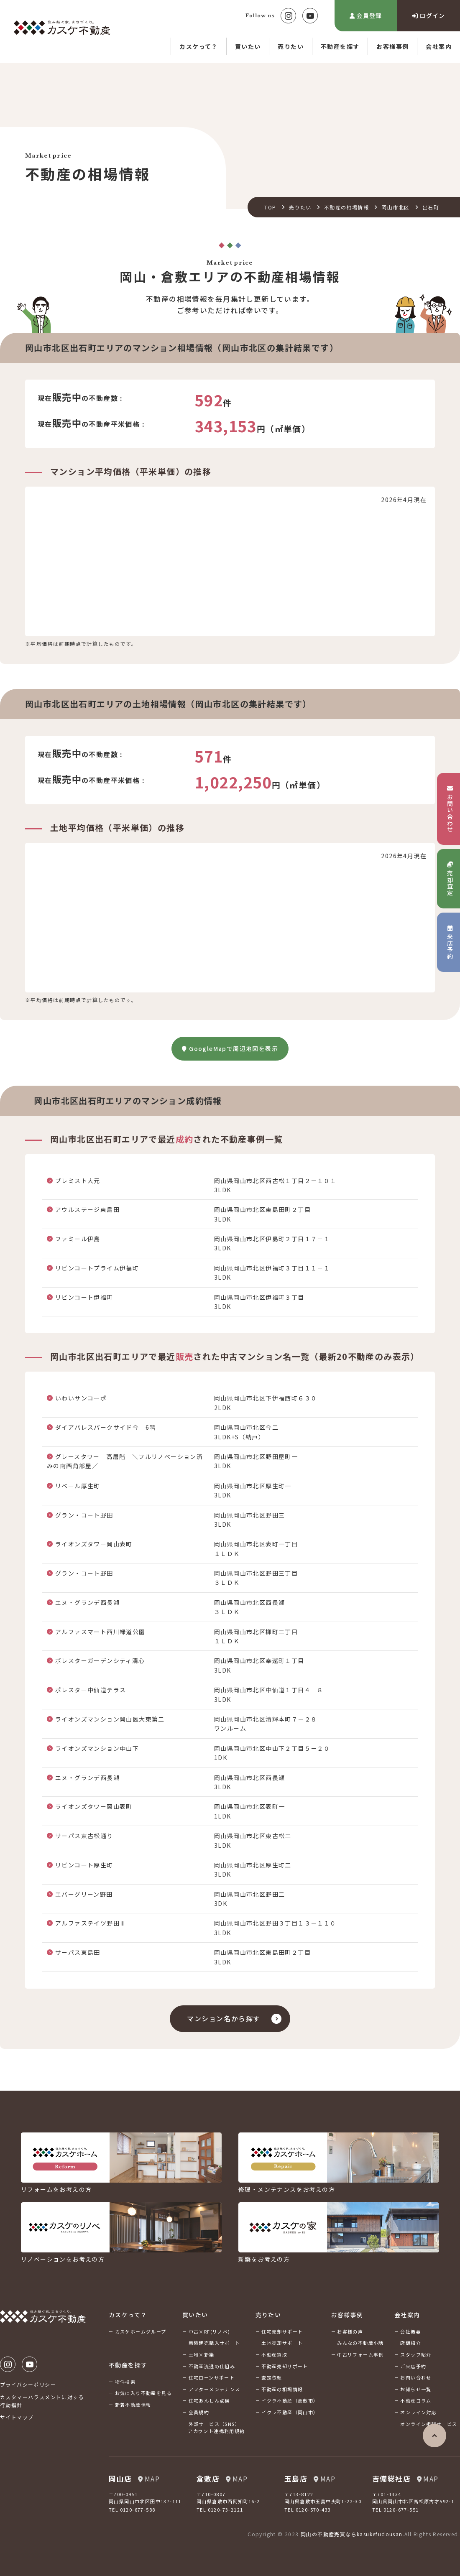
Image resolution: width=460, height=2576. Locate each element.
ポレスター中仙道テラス (90, 1690)
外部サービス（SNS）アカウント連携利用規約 (216, 2427)
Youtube (310, 15)
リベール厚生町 (77, 1486)
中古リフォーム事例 (360, 2354)
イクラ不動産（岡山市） (289, 2412)
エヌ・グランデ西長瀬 (87, 1602)
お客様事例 (392, 46)
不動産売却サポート (284, 2366)
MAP (149, 2478)
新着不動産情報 (133, 2404)
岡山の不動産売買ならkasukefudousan (352, 2534)
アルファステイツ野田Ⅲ (90, 1923)
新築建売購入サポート (214, 2342)
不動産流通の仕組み (212, 2366)
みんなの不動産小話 (360, 2342)
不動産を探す (340, 46)
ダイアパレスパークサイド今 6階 (105, 1427)
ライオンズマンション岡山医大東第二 (110, 1719)
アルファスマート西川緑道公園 (100, 1631)
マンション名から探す (224, 2018)
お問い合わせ (415, 2377)
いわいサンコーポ (81, 1398)
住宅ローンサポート (212, 2377)
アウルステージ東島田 (87, 1209)
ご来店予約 (413, 2366)
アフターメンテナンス (214, 2389)
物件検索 (125, 2381)
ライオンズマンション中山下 (97, 1748)
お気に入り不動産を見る (143, 2393)
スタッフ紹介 (415, 2354)
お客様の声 (350, 2331)
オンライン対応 (418, 2412)
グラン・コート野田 (84, 1515)
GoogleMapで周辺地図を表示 (230, 1048)
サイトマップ (16, 2416)
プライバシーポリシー (28, 2384)
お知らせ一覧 (415, 2389)
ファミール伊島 (77, 1238)
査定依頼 (271, 2377)
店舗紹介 (410, 2342)
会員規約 (199, 2412)
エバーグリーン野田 (84, 1894)
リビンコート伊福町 (84, 1297)
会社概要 (410, 2331)
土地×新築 (202, 2354)
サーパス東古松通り (84, 1835)
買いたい (248, 46)
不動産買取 (274, 2354)
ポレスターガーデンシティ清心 (100, 1660)
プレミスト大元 (77, 1180)
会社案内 (439, 46)
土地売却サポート (282, 2342)
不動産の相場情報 (346, 207)
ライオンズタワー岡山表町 (94, 1544)
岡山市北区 (395, 207)
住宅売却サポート (282, 2331)
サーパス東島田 (77, 1952)
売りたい (291, 46)
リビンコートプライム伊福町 (97, 1268)
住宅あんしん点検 (209, 2400)
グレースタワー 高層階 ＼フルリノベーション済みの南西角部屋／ (125, 1461)
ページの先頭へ (434, 2435)
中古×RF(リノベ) (209, 2331)
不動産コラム (415, 2400)
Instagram (288, 15)
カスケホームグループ (140, 2331)
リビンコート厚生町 (84, 1865)
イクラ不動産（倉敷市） (289, 2400)
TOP (270, 207)
